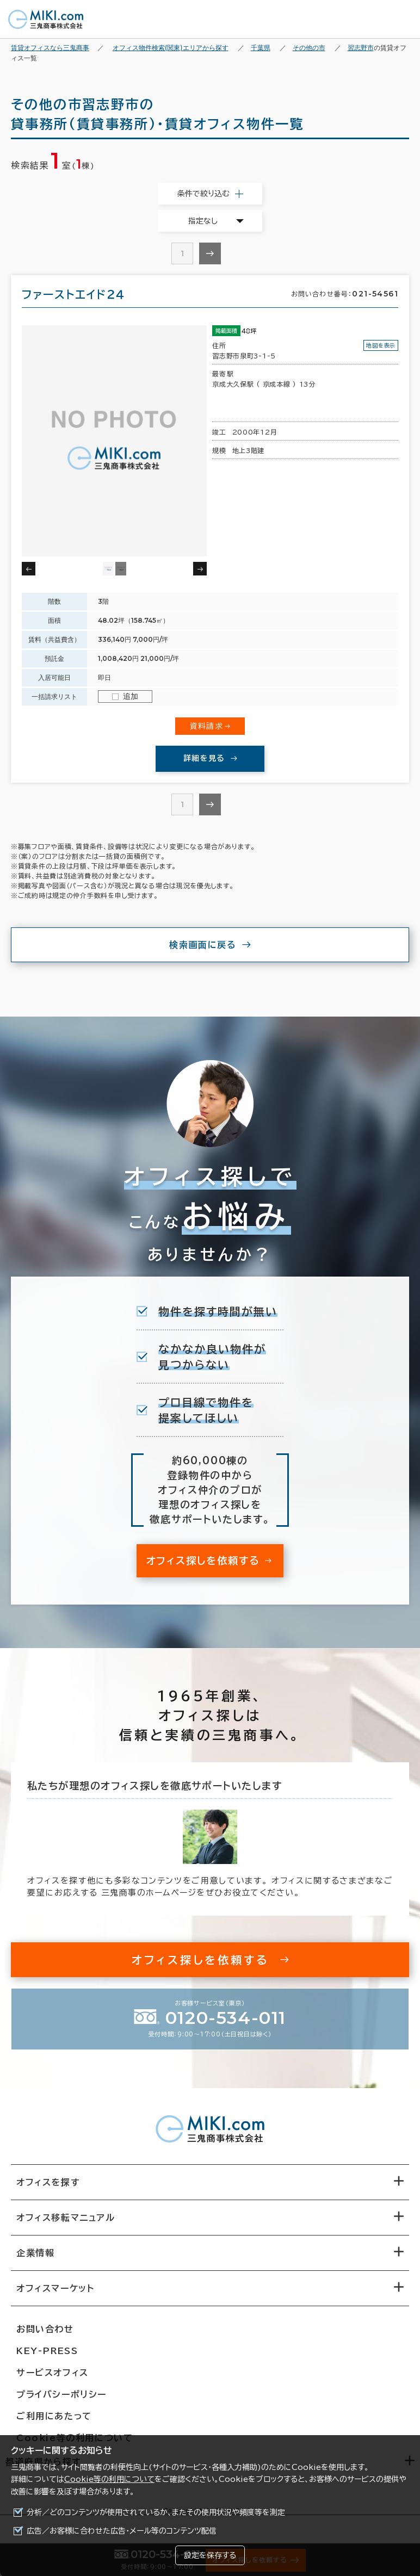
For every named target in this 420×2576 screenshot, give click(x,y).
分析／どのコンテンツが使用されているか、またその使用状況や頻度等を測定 (156, 2512)
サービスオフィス (52, 2372)
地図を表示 (381, 345)
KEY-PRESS (47, 2350)
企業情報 (35, 2253)
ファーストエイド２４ (73, 294)
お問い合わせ (45, 2329)
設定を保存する (210, 2555)
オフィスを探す (48, 2182)
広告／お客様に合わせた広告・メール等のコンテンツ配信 (122, 2531)
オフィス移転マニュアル (65, 2217)
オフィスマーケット (55, 2288)
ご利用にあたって (54, 2416)
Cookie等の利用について (109, 2479)
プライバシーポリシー (61, 2394)
